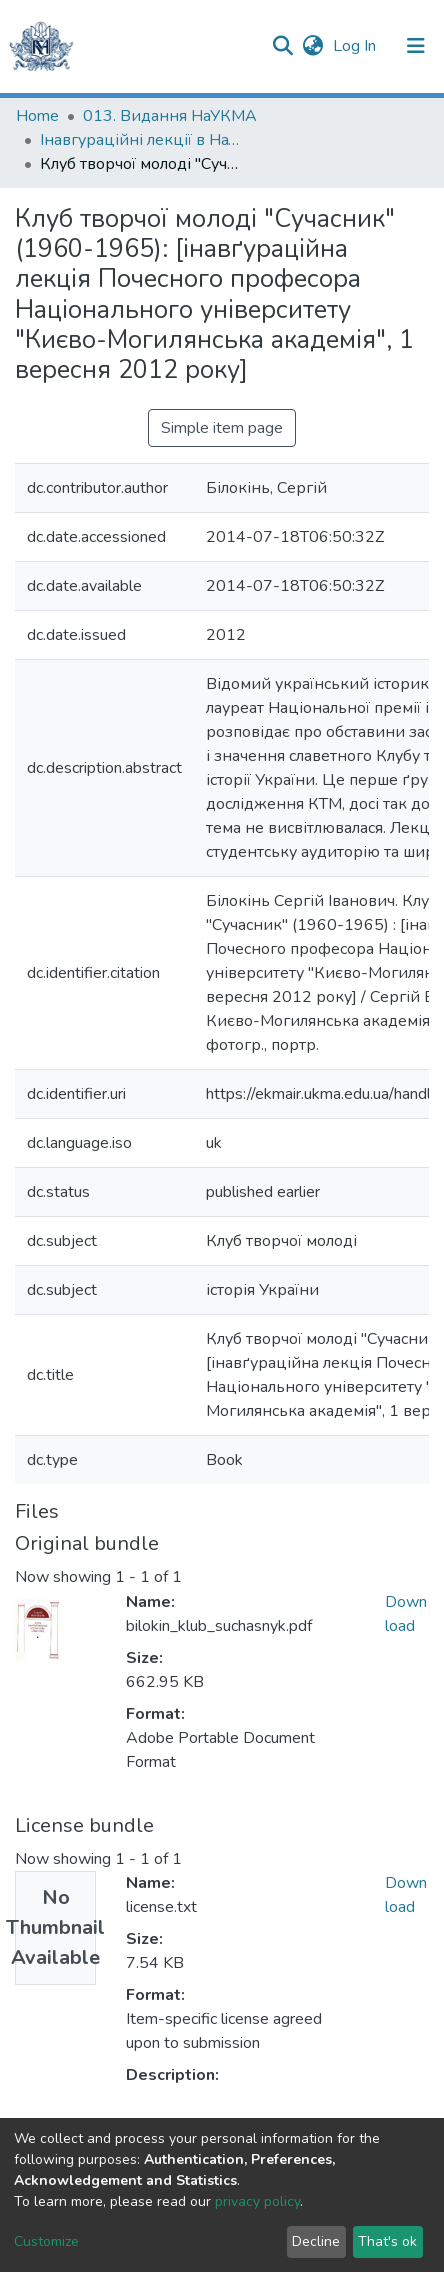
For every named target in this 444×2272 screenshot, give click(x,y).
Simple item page (222, 428)
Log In (356, 46)
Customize (46, 2241)
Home (37, 116)
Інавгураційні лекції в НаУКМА (140, 140)
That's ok (387, 2241)
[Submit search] (282, 46)
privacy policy (257, 2201)
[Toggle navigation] (416, 46)
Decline (316, 2241)
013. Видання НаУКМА (170, 116)
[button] (312, 46)
